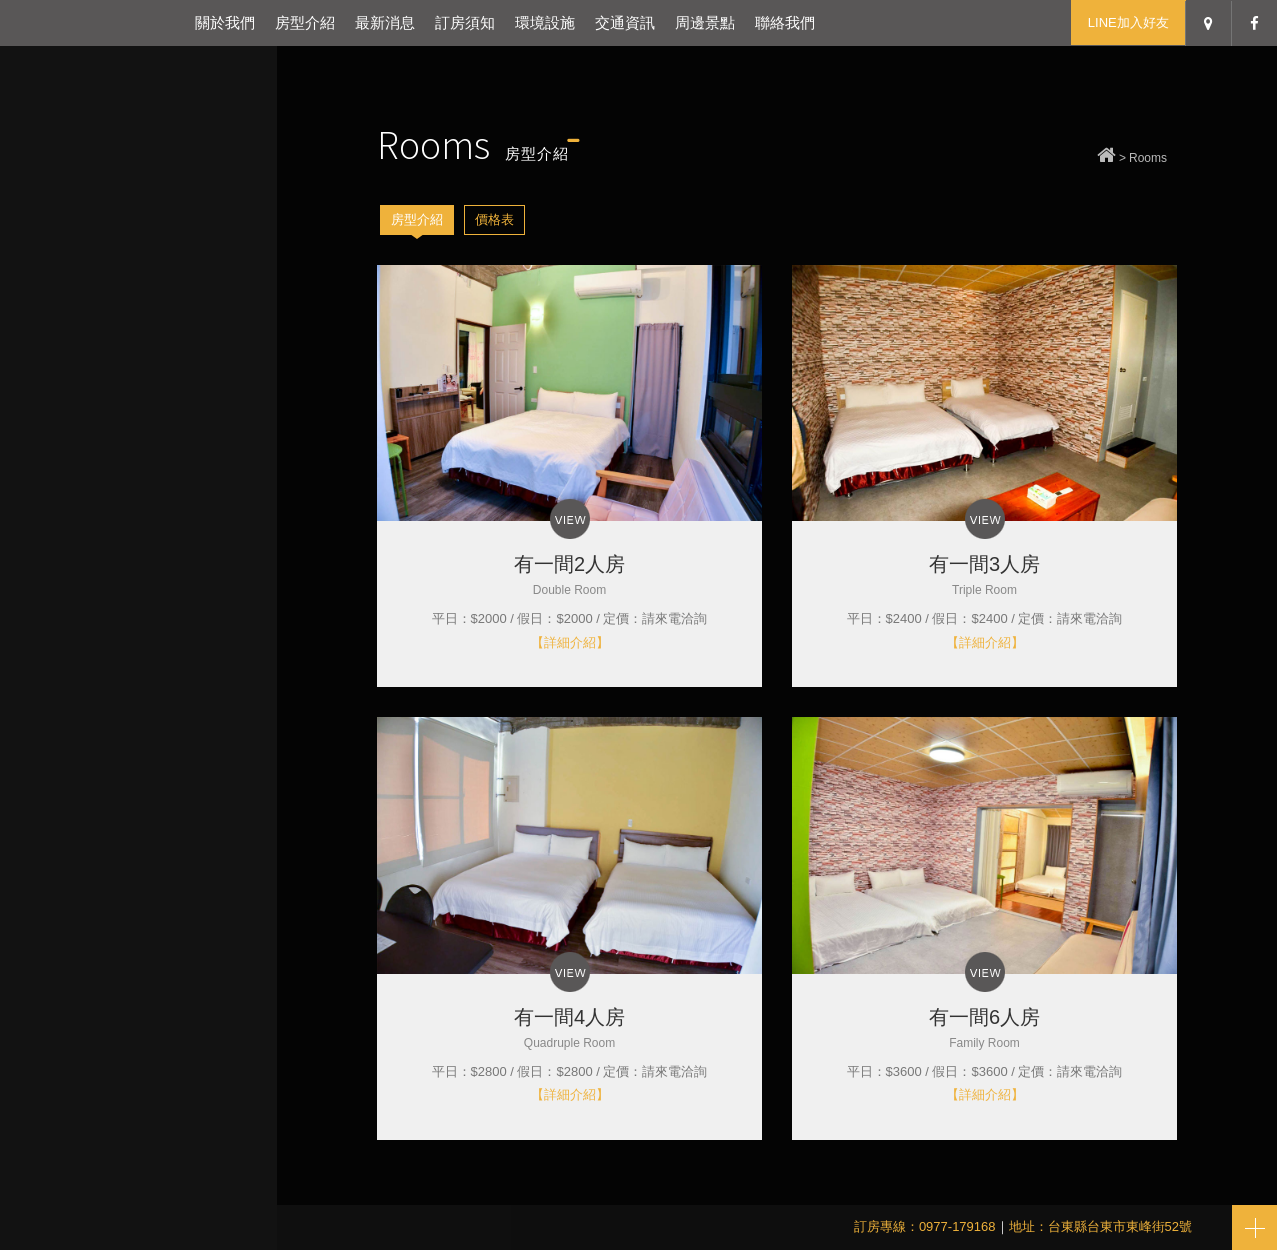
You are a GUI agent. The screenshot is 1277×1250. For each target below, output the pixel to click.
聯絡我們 (785, 22)
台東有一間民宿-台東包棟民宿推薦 (92, 22)
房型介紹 (305, 22)
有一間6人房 (984, 1028)
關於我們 (225, 22)
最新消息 (385, 22)
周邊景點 (705, 22)
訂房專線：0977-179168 (925, 1226)
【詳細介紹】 (570, 642)
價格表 (494, 219)
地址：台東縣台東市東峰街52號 (1100, 1226)
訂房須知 (465, 22)
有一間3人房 (984, 575)
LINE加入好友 (1128, 22)
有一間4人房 (569, 1028)
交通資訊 (625, 22)
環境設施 (545, 22)
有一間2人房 (569, 575)
